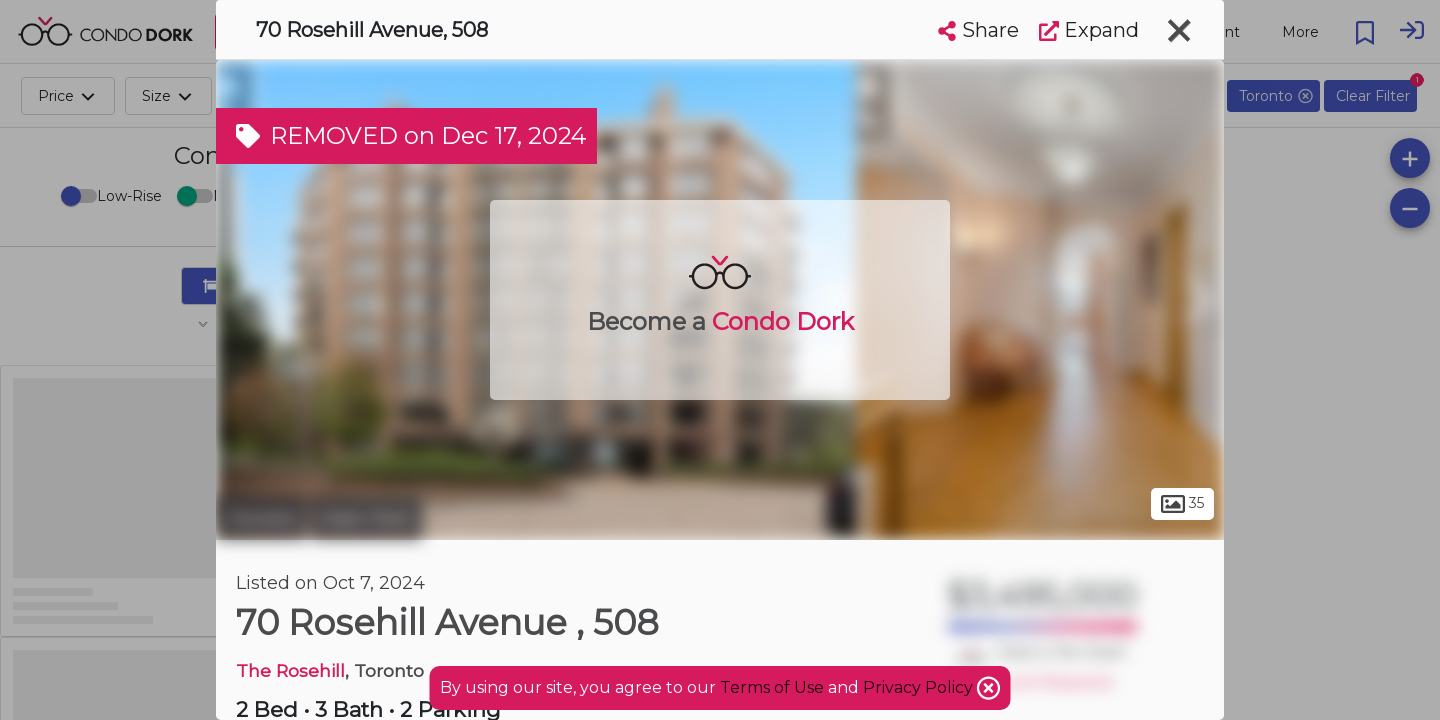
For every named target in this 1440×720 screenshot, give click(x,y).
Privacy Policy (920, 687)
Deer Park (366, 518)
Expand (1089, 30)
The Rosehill (290, 670)
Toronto (261, 518)
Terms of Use (772, 687)
